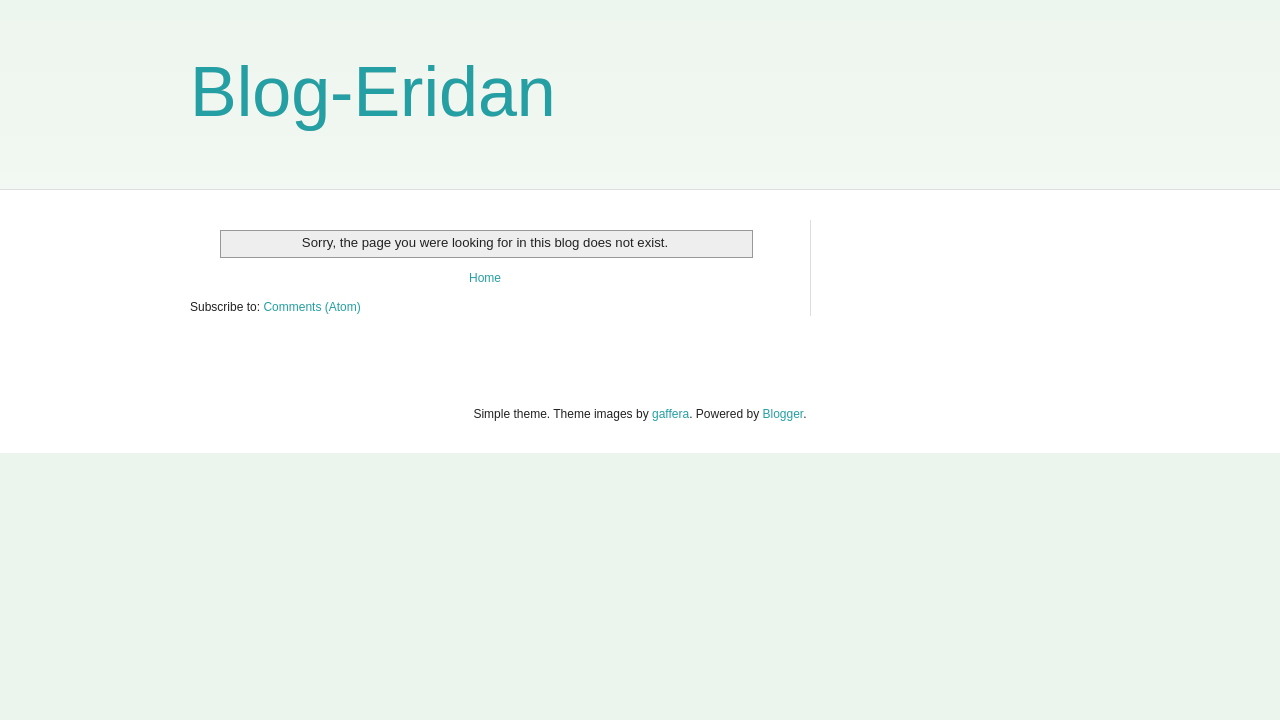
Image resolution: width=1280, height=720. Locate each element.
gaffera (670, 414)
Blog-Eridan (373, 92)
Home (485, 278)
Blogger (783, 414)
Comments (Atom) (311, 307)
